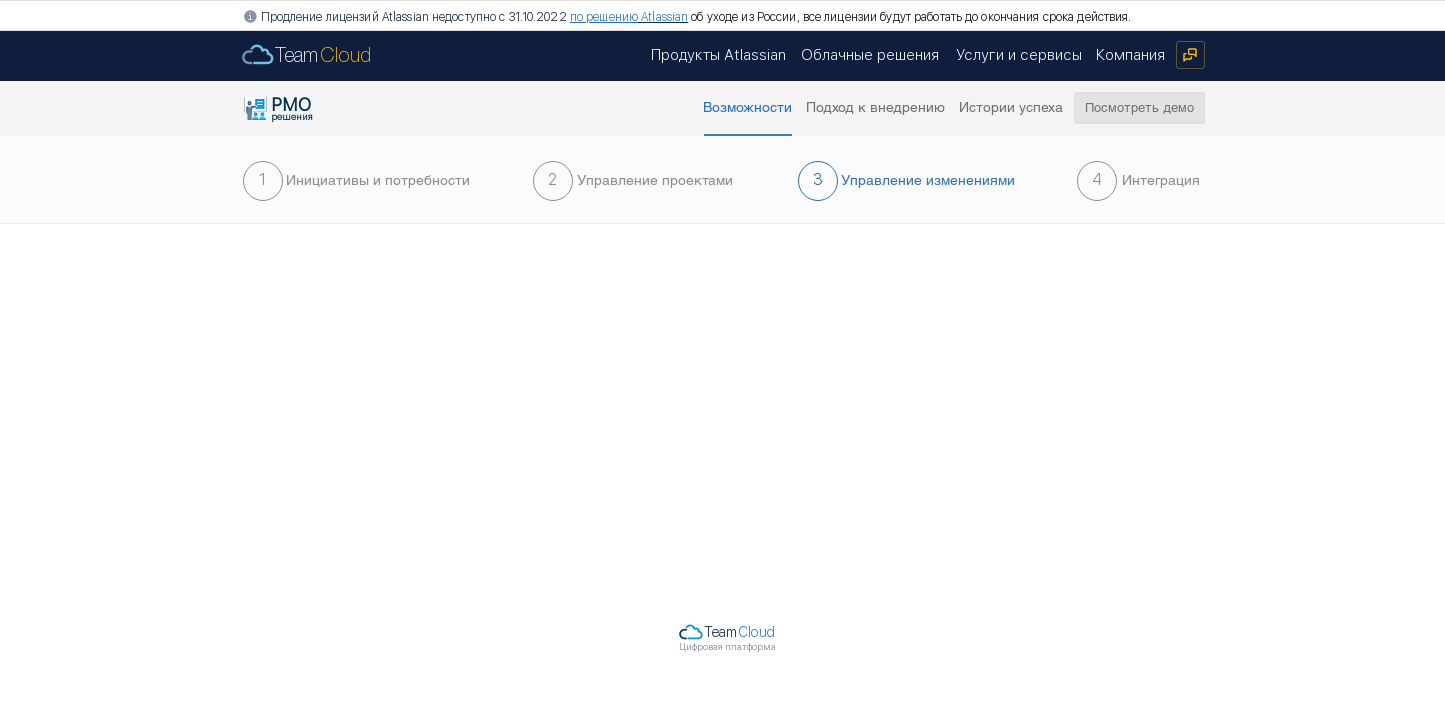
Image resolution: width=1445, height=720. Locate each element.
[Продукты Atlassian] (718, 55)
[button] (748, 108)
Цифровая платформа (727, 646)
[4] (1097, 181)
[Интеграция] (1161, 181)
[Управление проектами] (655, 181)
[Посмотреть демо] (1139, 108)
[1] (263, 181)
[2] (553, 181)
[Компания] (1130, 55)
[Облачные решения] (870, 55)
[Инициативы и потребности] (378, 181)
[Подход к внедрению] (876, 108)
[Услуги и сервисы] (1019, 55)
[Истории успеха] (1011, 108)
